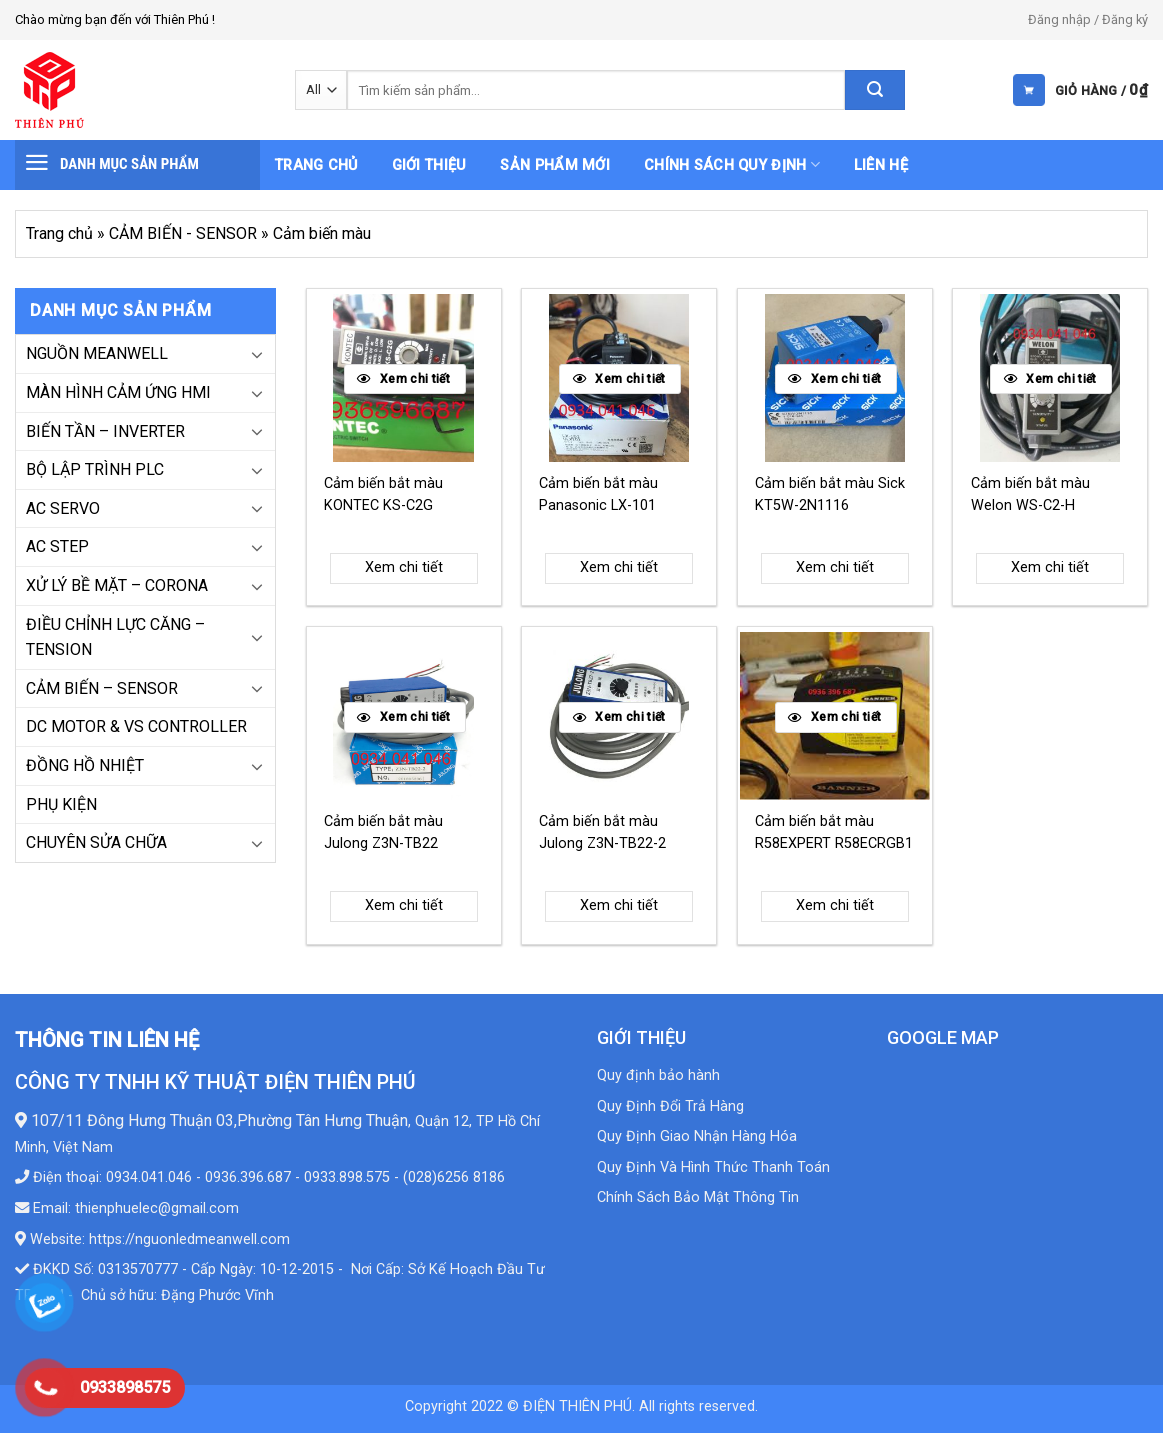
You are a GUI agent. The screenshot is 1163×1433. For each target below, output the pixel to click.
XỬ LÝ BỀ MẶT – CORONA (117, 585)
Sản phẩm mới (554, 165)
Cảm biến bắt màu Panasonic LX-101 (598, 494)
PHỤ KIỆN (61, 804)
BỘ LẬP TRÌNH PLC (95, 469)
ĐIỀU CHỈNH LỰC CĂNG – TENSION (115, 637)
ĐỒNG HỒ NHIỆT (85, 765)
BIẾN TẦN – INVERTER (105, 431)
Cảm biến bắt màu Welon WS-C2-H (1030, 494)
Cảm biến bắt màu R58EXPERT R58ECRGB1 (834, 832)
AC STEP (57, 546)
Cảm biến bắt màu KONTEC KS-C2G (383, 494)
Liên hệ (881, 165)
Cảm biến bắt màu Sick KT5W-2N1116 (830, 494)
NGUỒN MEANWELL (97, 353)
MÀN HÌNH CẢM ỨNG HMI (118, 392)
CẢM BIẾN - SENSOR (183, 233)
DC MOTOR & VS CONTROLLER (136, 726)
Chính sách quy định (732, 164)
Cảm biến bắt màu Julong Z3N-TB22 (383, 832)
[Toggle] (257, 354)
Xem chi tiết (404, 567)
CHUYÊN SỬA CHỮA (96, 842)
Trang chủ (316, 165)
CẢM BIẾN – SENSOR (102, 688)
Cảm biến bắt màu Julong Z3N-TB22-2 (602, 832)
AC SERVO (63, 508)
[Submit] (875, 90)
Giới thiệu (429, 165)
